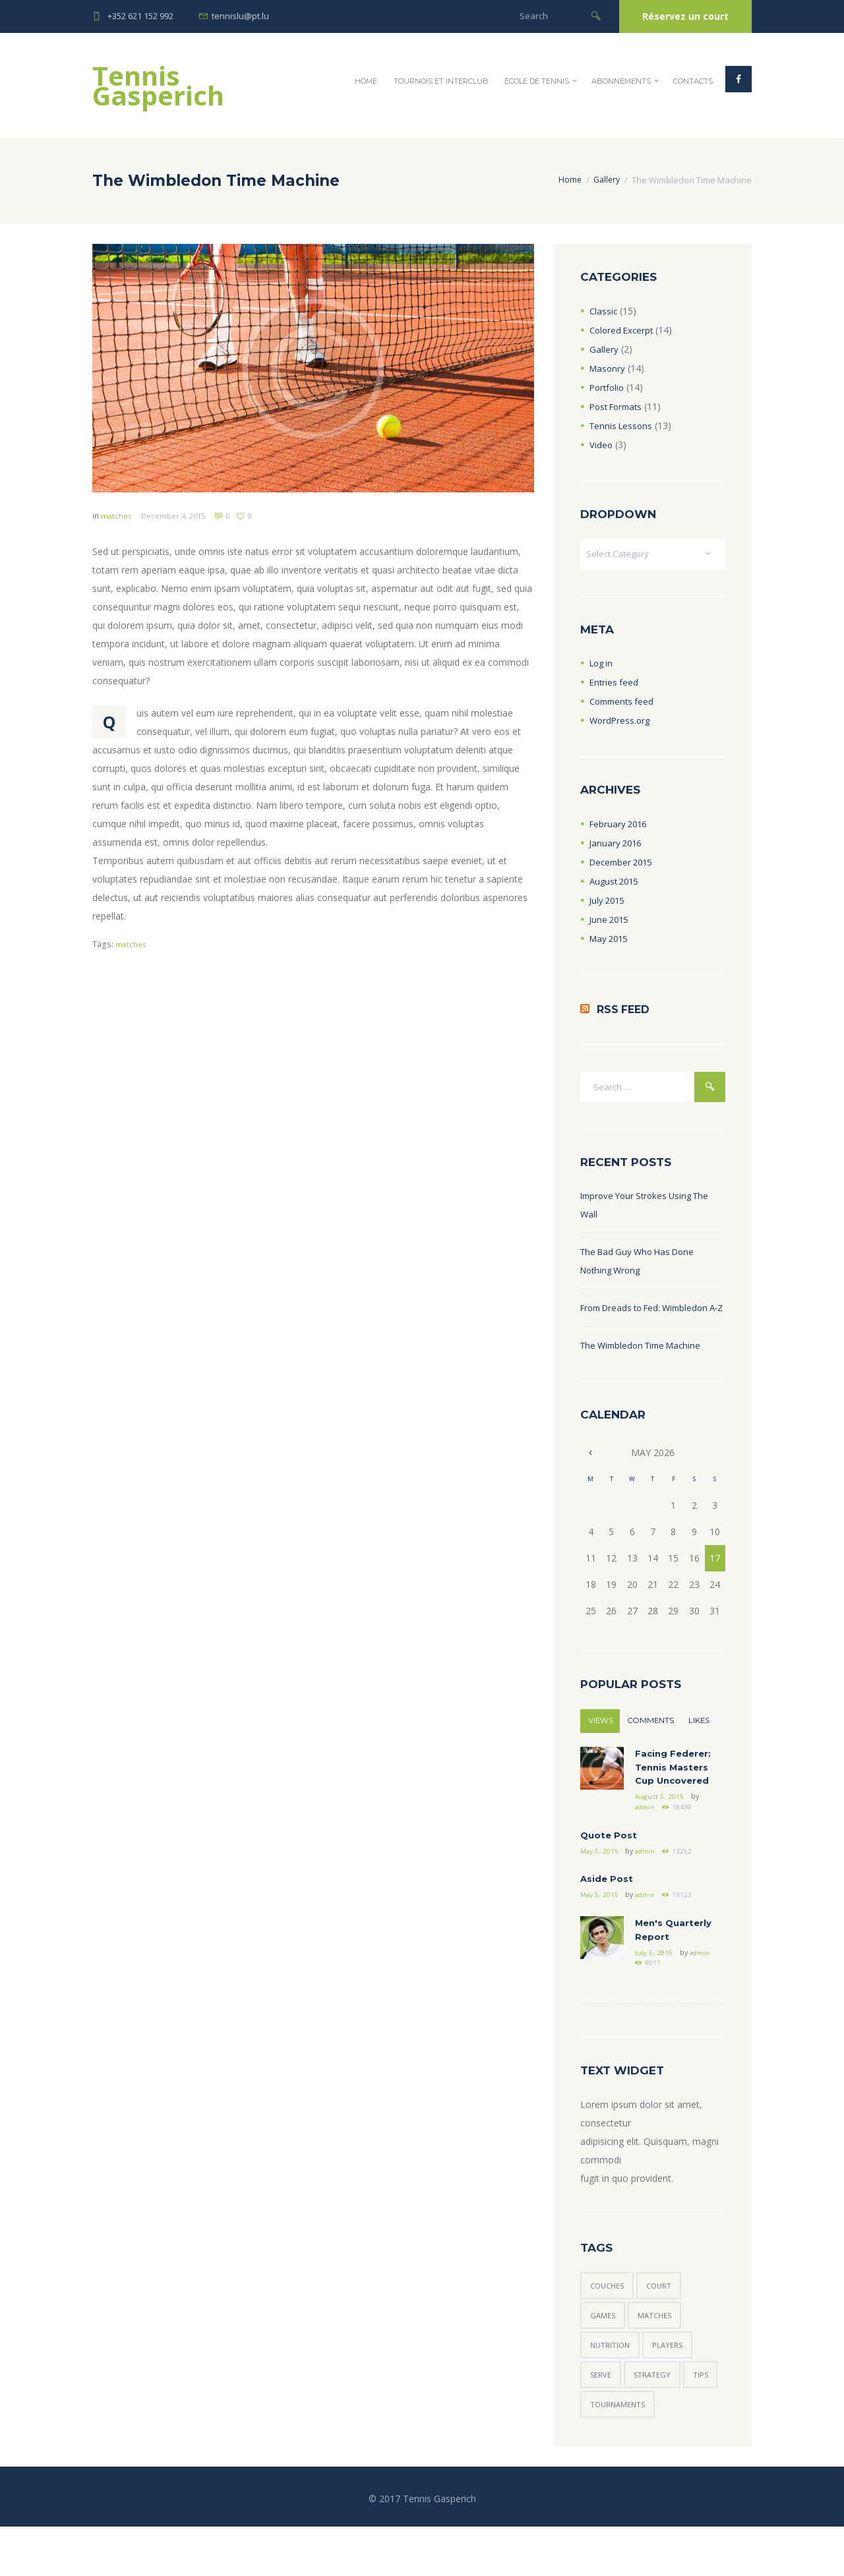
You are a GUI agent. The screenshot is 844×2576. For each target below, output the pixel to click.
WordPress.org (621, 723)
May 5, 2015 (600, 1883)
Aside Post (607, 1912)
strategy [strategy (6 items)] (655, 2420)
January (617, 844)
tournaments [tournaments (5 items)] (659, 2452)
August (616, 883)
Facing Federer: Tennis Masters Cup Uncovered (674, 1794)
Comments (651, 1744)
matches (117, 515)
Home (366, 81)
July (608, 902)
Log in (602, 665)
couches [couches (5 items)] (609, 2325)
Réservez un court (685, 16)
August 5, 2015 (659, 1825)
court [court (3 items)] (664, 2325)
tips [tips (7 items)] (599, 2452)
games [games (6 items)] (604, 2357)
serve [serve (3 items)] (602, 2420)
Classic (603, 311)
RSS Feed (625, 1011)
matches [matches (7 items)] (659, 2357)
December (623, 864)
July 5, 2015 (654, 1990)
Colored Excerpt (623, 330)
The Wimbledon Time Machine (645, 1369)
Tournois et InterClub (441, 81)
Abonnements (621, 81)
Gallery (605, 180)
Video (601, 444)
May (610, 940)
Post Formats (618, 406)
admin (646, 1837)
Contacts (693, 81)
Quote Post (609, 1866)
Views (601, 1744)
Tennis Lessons (622, 425)
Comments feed (624, 703)
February (620, 825)
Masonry (608, 368)
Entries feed (614, 684)
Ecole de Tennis (536, 81)
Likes (700, 1744)
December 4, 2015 (177, 515)
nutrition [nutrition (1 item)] (612, 2389)
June (610, 921)
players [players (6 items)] (672, 2389)
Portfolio (608, 387)
